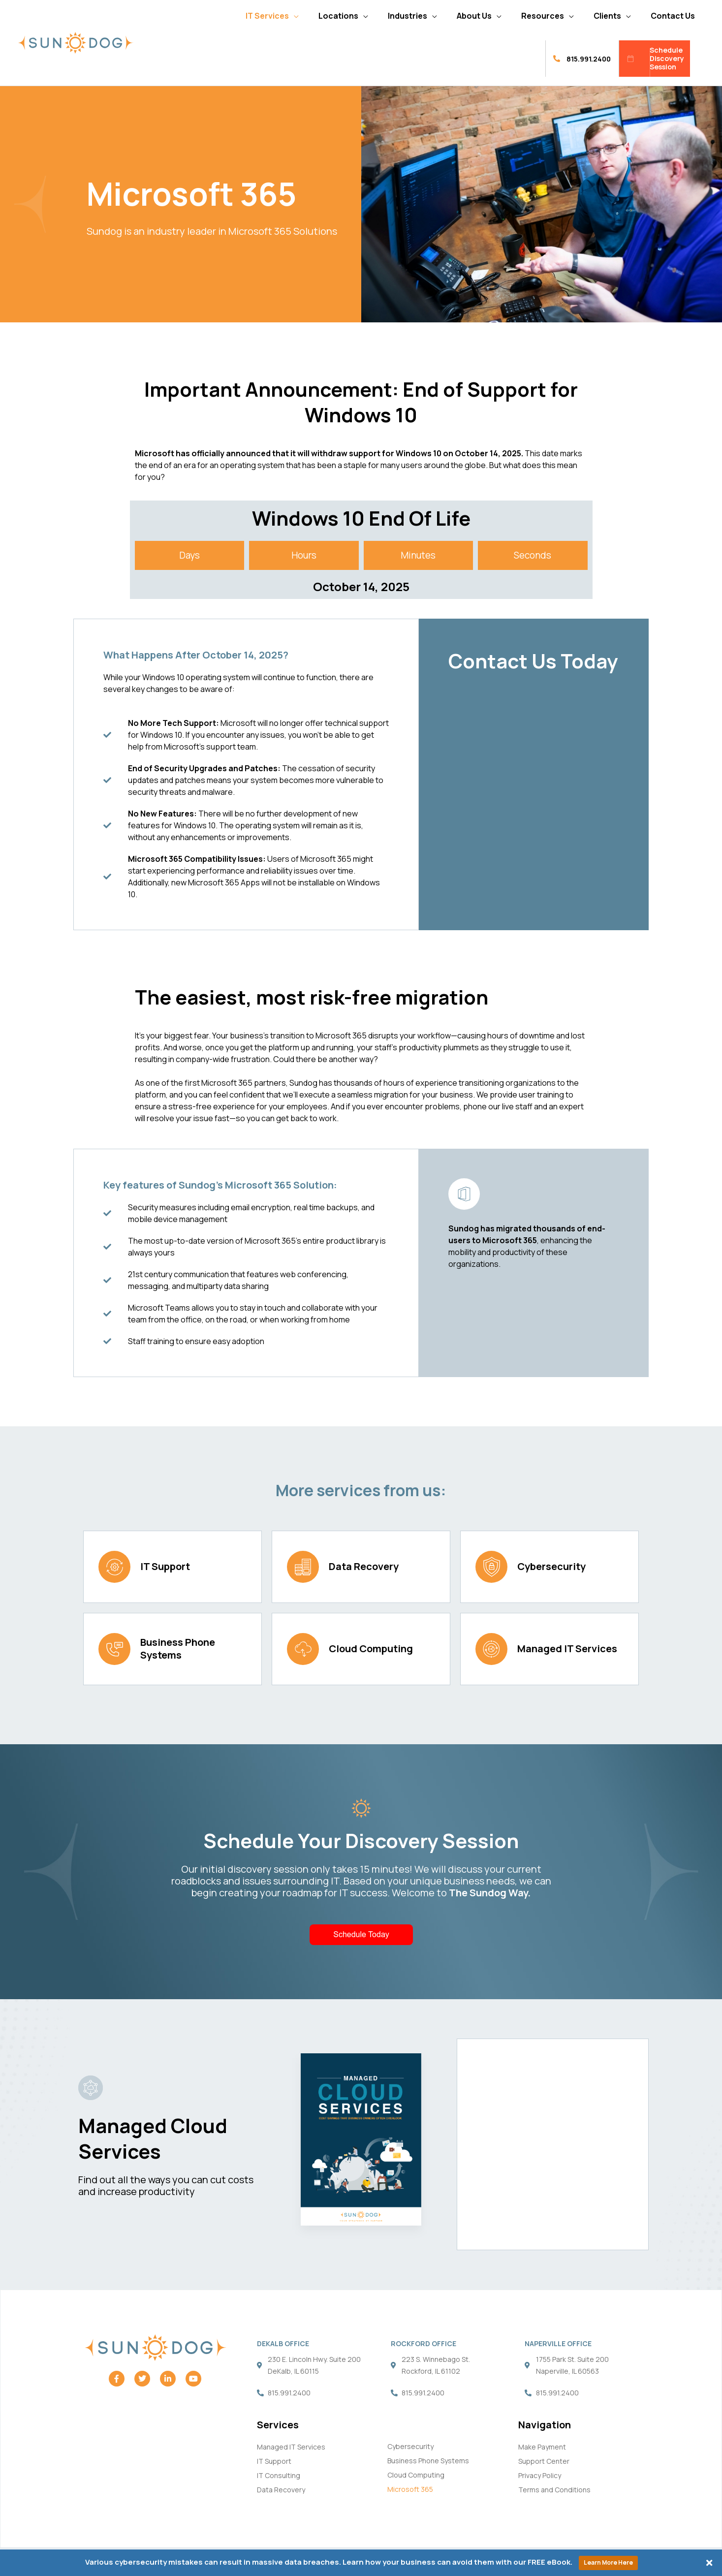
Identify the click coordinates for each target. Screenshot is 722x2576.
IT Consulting (278, 2475)
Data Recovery (364, 1566)
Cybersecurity (551, 1566)
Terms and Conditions (554, 2489)
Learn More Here (608, 2562)
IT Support (165, 1566)
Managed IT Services (567, 1648)
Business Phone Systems (177, 1648)
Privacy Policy (539, 2475)
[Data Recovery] (303, 1567)
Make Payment (542, 2446)
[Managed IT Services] (491, 1649)
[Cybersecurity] (491, 1567)
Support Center (543, 2461)
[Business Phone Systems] (114, 1649)
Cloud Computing (371, 1648)
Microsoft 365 (410, 2489)
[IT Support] (114, 1567)
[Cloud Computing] (303, 1649)
